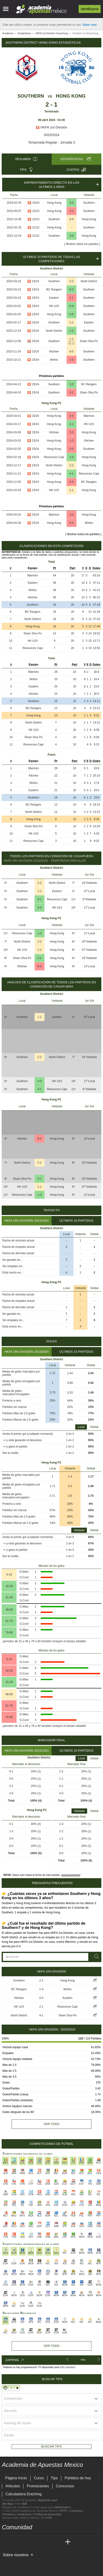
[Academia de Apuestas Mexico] (6, 2542)
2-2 (71, 281)
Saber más (89, 24)
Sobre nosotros (16, 2555)
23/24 (35, 202)
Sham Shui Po (89, 341)
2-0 (71, 432)
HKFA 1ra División (51, 127)
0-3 (71, 482)
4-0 (39, 907)
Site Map (7, 2504)
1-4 (41, 1989)
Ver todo (51, 2124)
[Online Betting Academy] (32, 2542)
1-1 (71, 322)
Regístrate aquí (47, 2500)
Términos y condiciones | (18, 2514)
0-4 (71, 289)
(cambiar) (69, 2367)
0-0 (72, 219)
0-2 (71, 392)
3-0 (72, 235)
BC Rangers (54, 289)
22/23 (35, 211)
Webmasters (63, 2507)
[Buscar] (95, 1957)
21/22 (35, 227)
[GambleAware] (14, 2562)
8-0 (39, 966)
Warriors (89, 416)
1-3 (71, 440)
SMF (24, 2504)
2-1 (72, 211)
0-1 (39, 958)
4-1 (71, 473)
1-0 (71, 359)
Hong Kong (71, 96)
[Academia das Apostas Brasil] (24, 2542)
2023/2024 (51, 135)
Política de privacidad (47, 2514)
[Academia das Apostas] (15, 2542)
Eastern (54, 297)
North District (89, 281)
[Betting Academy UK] (59, 2542)
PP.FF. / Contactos (71, 2511)
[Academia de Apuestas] (41, 2542)
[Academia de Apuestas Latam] (50, 2542)
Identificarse (90, 9)
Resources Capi (54, 457)
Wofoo (54, 359)
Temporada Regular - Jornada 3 (51, 142)
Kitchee (54, 351)
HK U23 (54, 306)
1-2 (71, 330)
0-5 (72, 202)
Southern (31, 96)
